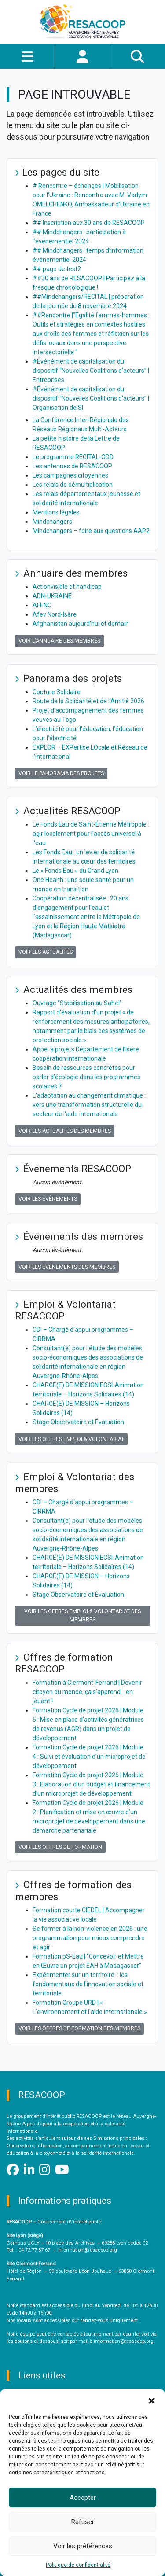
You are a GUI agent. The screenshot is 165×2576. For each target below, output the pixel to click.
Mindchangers (52, 521)
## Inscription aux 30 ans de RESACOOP (89, 222)
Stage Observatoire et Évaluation (78, 1422)
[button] (151, 2400)
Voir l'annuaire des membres (59, 641)
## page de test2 (57, 268)
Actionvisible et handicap (67, 586)
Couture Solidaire (57, 691)
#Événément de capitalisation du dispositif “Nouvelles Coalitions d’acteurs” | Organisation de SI (91, 398)
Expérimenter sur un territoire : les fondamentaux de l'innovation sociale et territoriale (88, 1984)
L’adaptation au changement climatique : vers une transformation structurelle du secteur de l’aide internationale (89, 1104)
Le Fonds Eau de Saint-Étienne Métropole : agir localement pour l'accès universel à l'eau (91, 833)
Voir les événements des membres (66, 1267)
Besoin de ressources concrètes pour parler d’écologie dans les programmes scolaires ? (86, 1077)
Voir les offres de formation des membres (79, 2028)
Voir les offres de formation (60, 1847)
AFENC (42, 605)
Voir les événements (47, 1199)
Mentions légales (56, 512)
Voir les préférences (82, 2546)
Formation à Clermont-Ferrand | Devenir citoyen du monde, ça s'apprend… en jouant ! (87, 1692)
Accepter (83, 2498)
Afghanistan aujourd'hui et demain (81, 623)
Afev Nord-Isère (55, 614)
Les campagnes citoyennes (70, 475)
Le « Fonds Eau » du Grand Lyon (75, 870)
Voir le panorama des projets (61, 773)
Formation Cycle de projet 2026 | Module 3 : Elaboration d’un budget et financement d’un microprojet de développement (91, 1784)
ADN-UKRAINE (52, 595)
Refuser (82, 2522)
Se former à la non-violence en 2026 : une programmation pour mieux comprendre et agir (90, 1938)
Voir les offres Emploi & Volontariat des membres (82, 1615)
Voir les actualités (45, 952)
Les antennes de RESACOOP (72, 466)
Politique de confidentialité (78, 2565)
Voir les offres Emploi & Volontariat (71, 1439)
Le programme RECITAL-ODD (73, 456)
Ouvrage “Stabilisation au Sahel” (77, 1003)
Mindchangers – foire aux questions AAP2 (91, 530)
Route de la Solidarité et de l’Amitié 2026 (88, 701)
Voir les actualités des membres (64, 1131)
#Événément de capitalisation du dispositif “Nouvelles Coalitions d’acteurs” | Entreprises (91, 370)
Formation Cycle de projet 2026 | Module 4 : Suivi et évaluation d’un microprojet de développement (89, 1756)
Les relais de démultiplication (73, 484)
